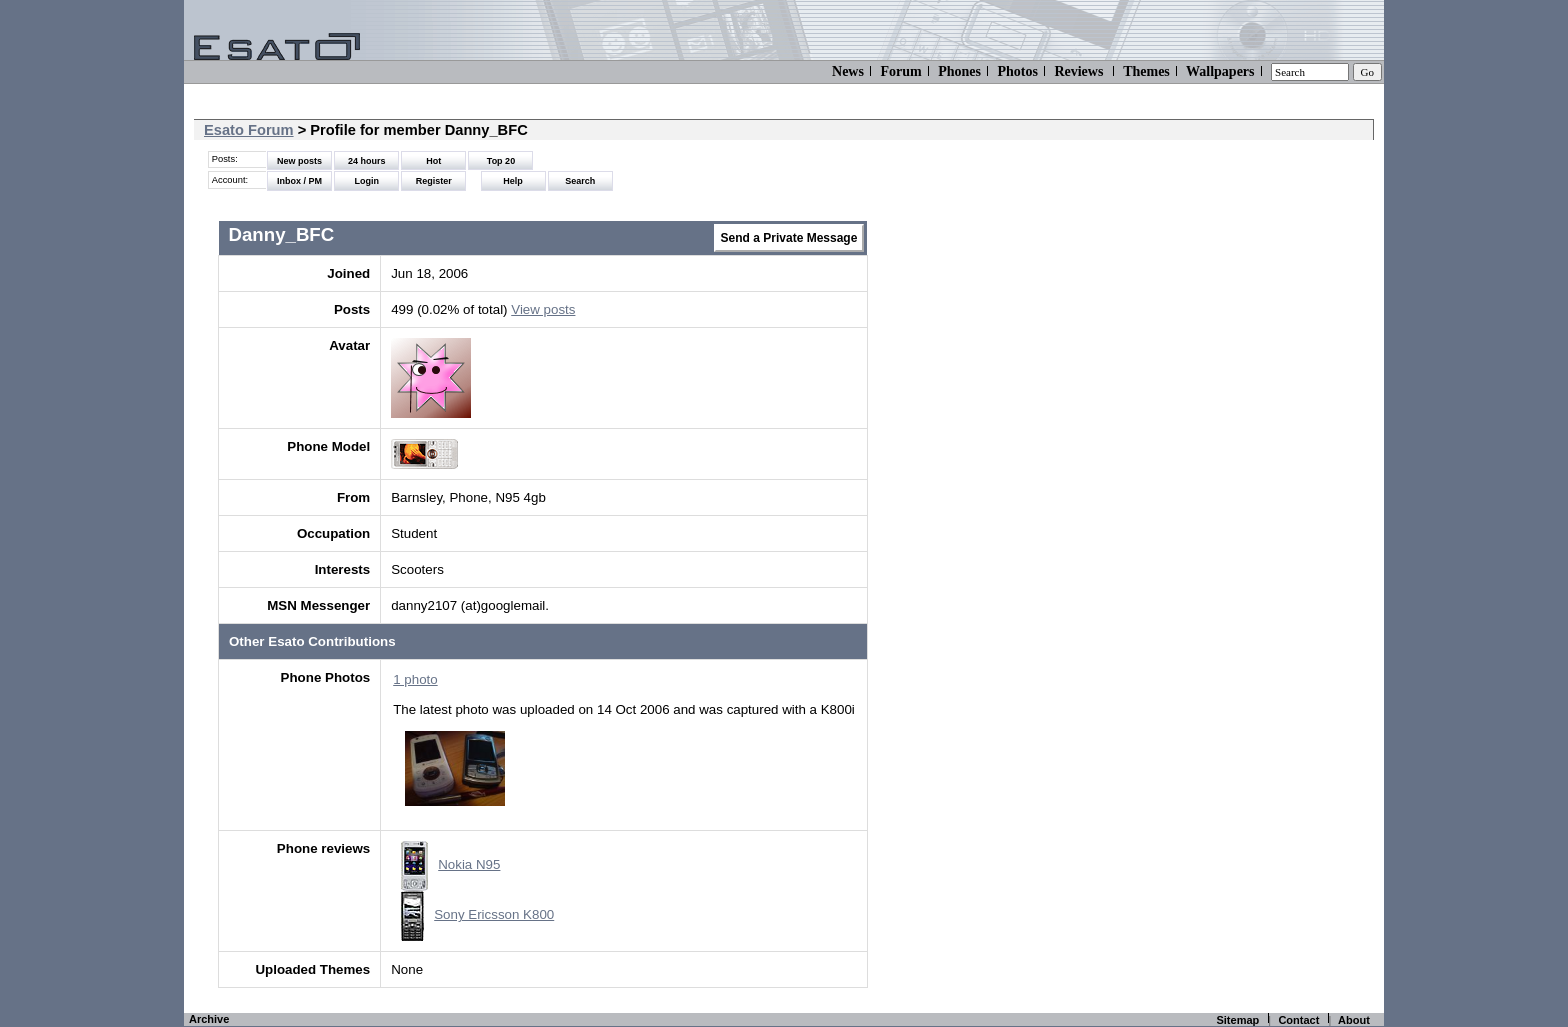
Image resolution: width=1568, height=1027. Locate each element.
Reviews (1078, 71)
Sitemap (1237, 1020)
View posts (543, 309)
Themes (1146, 71)
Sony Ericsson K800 (477, 914)
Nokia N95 (450, 864)
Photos (1017, 71)
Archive (209, 1019)
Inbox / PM (299, 181)
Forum (900, 71)
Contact (1298, 1020)
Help (513, 181)
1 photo (415, 679)
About (1354, 1020)
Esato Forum (249, 130)
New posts (299, 161)
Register (434, 181)
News (848, 71)
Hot (433, 161)
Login (366, 181)
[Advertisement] (1211, 380)
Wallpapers (1220, 71)
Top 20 (501, 161)
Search (580, 181)
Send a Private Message (789, 238)
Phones (959, 71)
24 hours (367, 161)
